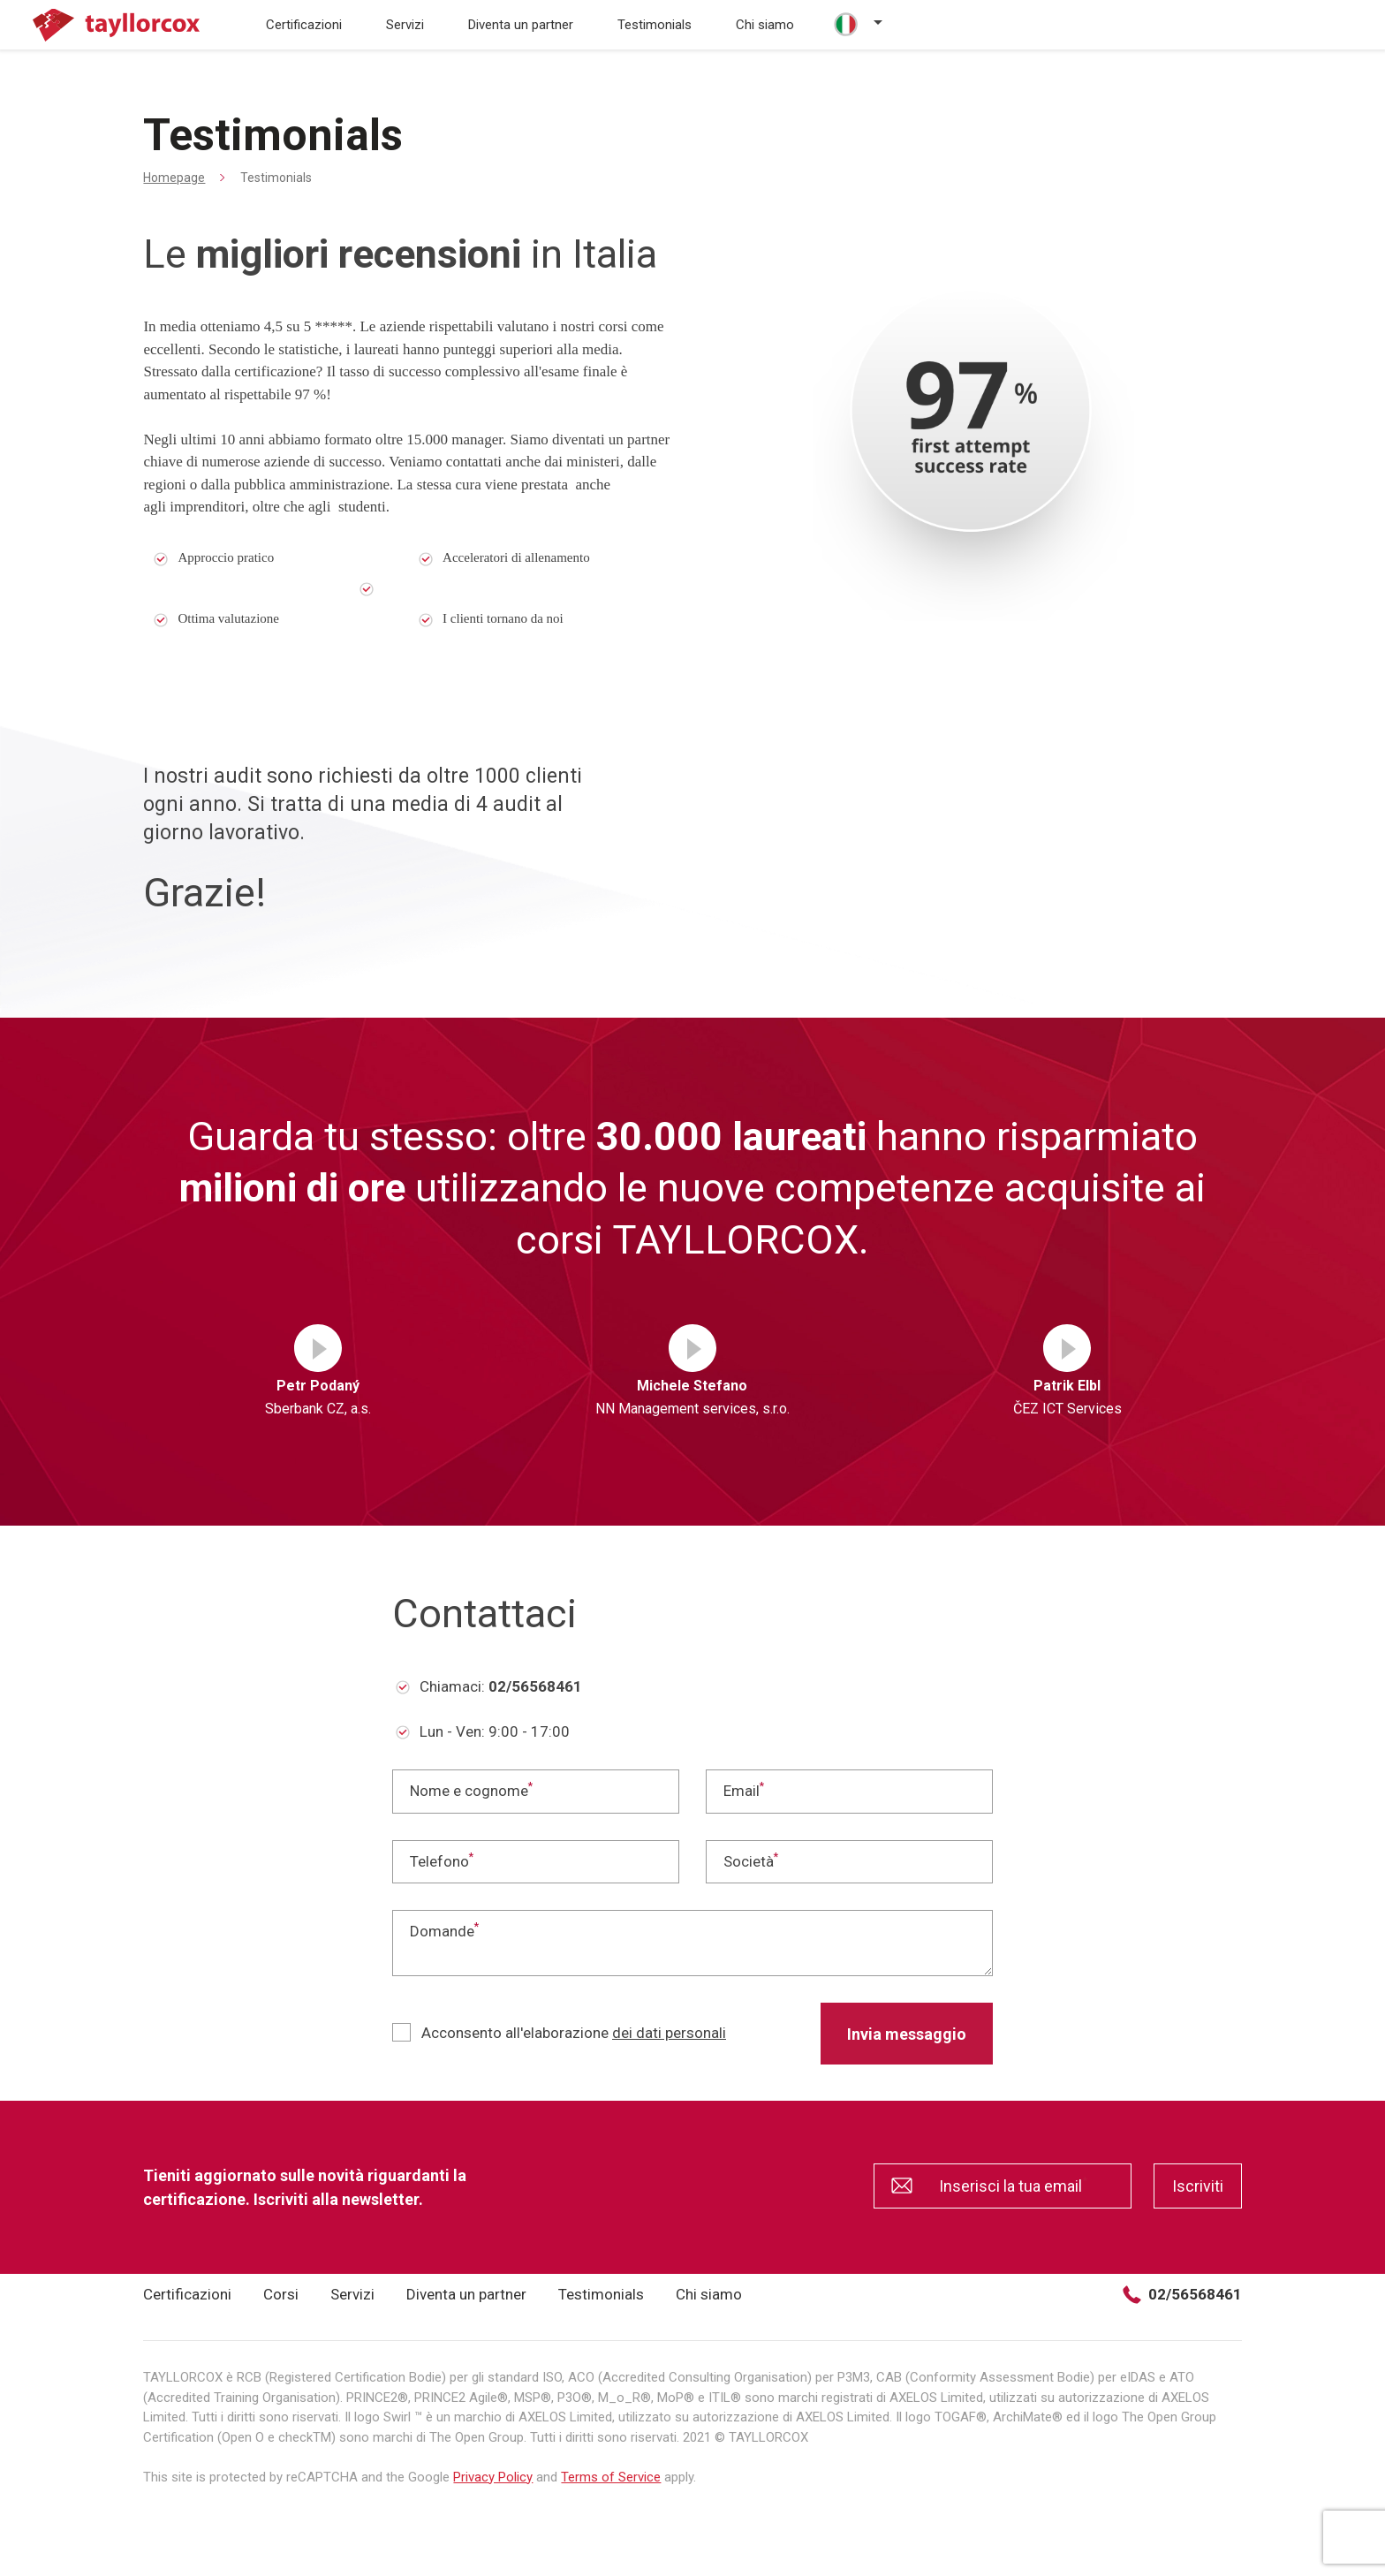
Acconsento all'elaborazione (559, 2032)
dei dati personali (669, 2033)
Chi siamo (765, 25)
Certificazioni (304, 25)
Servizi (405, 25)
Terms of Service (611, 2477)
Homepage (174, 177)
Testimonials (654, 25)
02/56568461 (1182, 2294)
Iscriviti (1197, 2186)
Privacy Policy (493, 2477)
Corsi (281, 2294)
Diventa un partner (520, 25)
